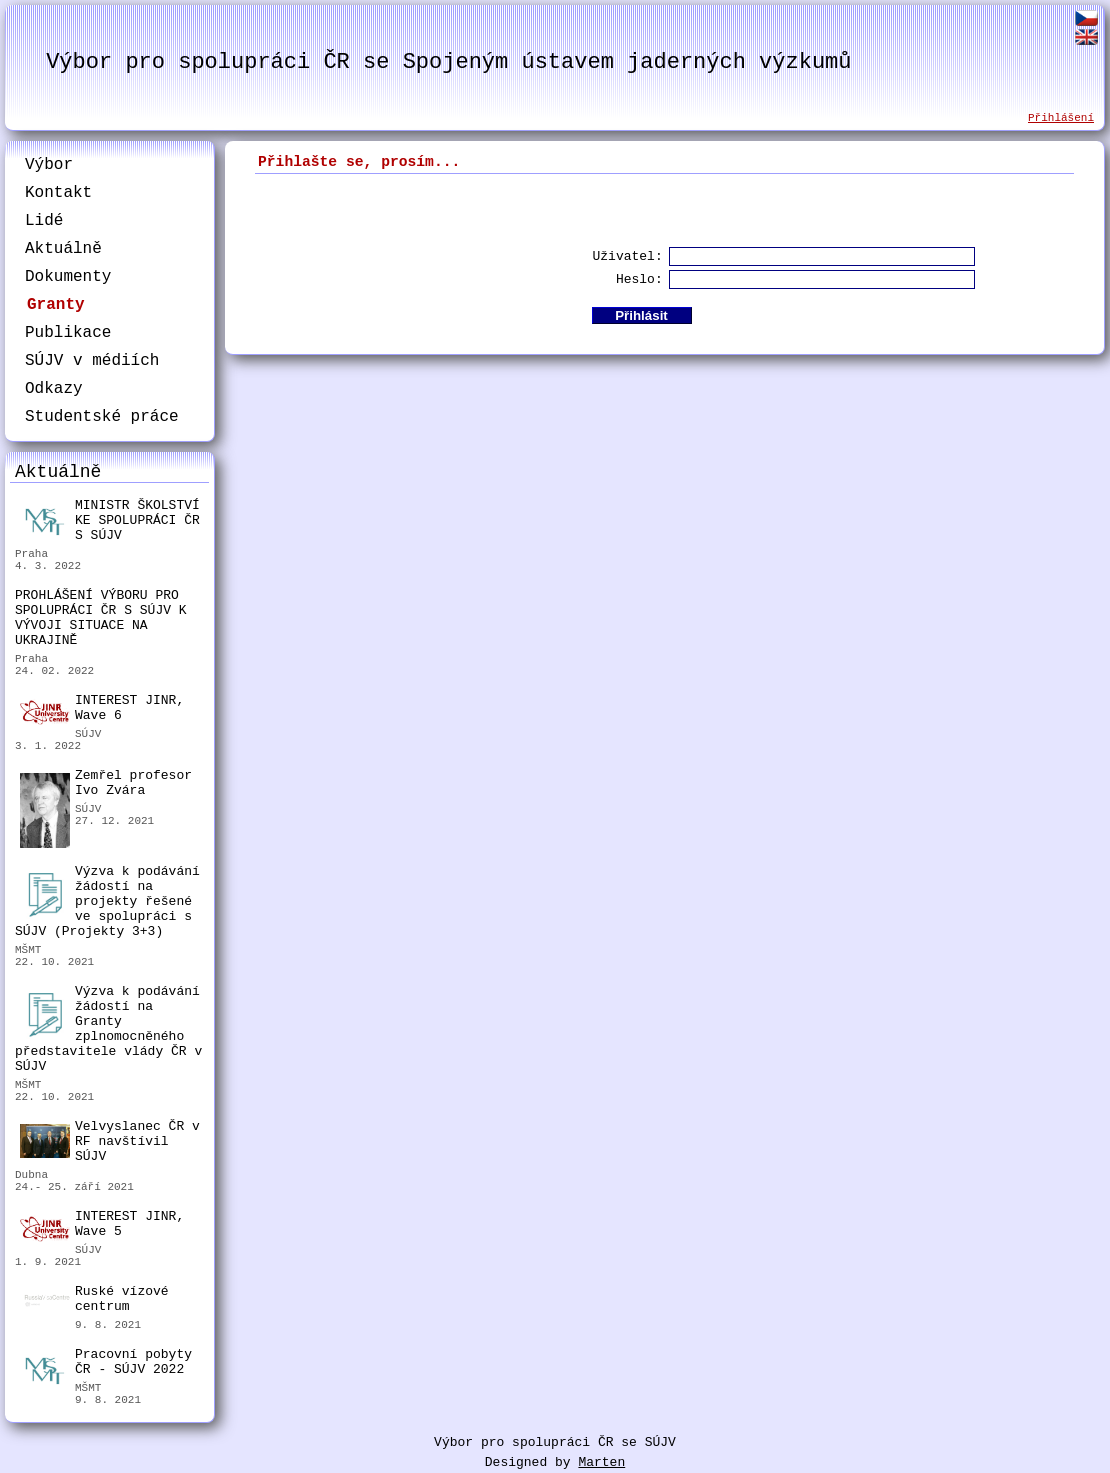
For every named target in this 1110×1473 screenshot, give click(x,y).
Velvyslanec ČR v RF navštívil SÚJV (110, 1141)
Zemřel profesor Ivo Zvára (106, 785)
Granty (56, 305)
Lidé (44, 221)
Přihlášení (1061, 118)
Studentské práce (102, 417)
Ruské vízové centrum (94, 1301)
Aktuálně (63, 249)
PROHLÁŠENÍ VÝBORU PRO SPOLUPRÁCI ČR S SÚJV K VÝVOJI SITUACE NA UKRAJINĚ (101, 618)
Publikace (68, 333)
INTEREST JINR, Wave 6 (102, 709)
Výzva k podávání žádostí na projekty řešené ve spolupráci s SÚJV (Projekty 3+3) (107, 901)
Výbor (49, 165)
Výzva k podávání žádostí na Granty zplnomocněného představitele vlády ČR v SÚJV (108, 1029)
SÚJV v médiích (92, 361)
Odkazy (54, 389)
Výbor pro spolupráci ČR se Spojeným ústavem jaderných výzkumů (448, 62)
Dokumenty (68, 277)
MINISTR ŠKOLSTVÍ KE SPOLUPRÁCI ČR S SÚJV (110, 520)
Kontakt (58, 193)
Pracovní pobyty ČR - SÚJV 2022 (106, 1364)
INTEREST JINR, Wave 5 (102, 1225)
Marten (601, 1462)
